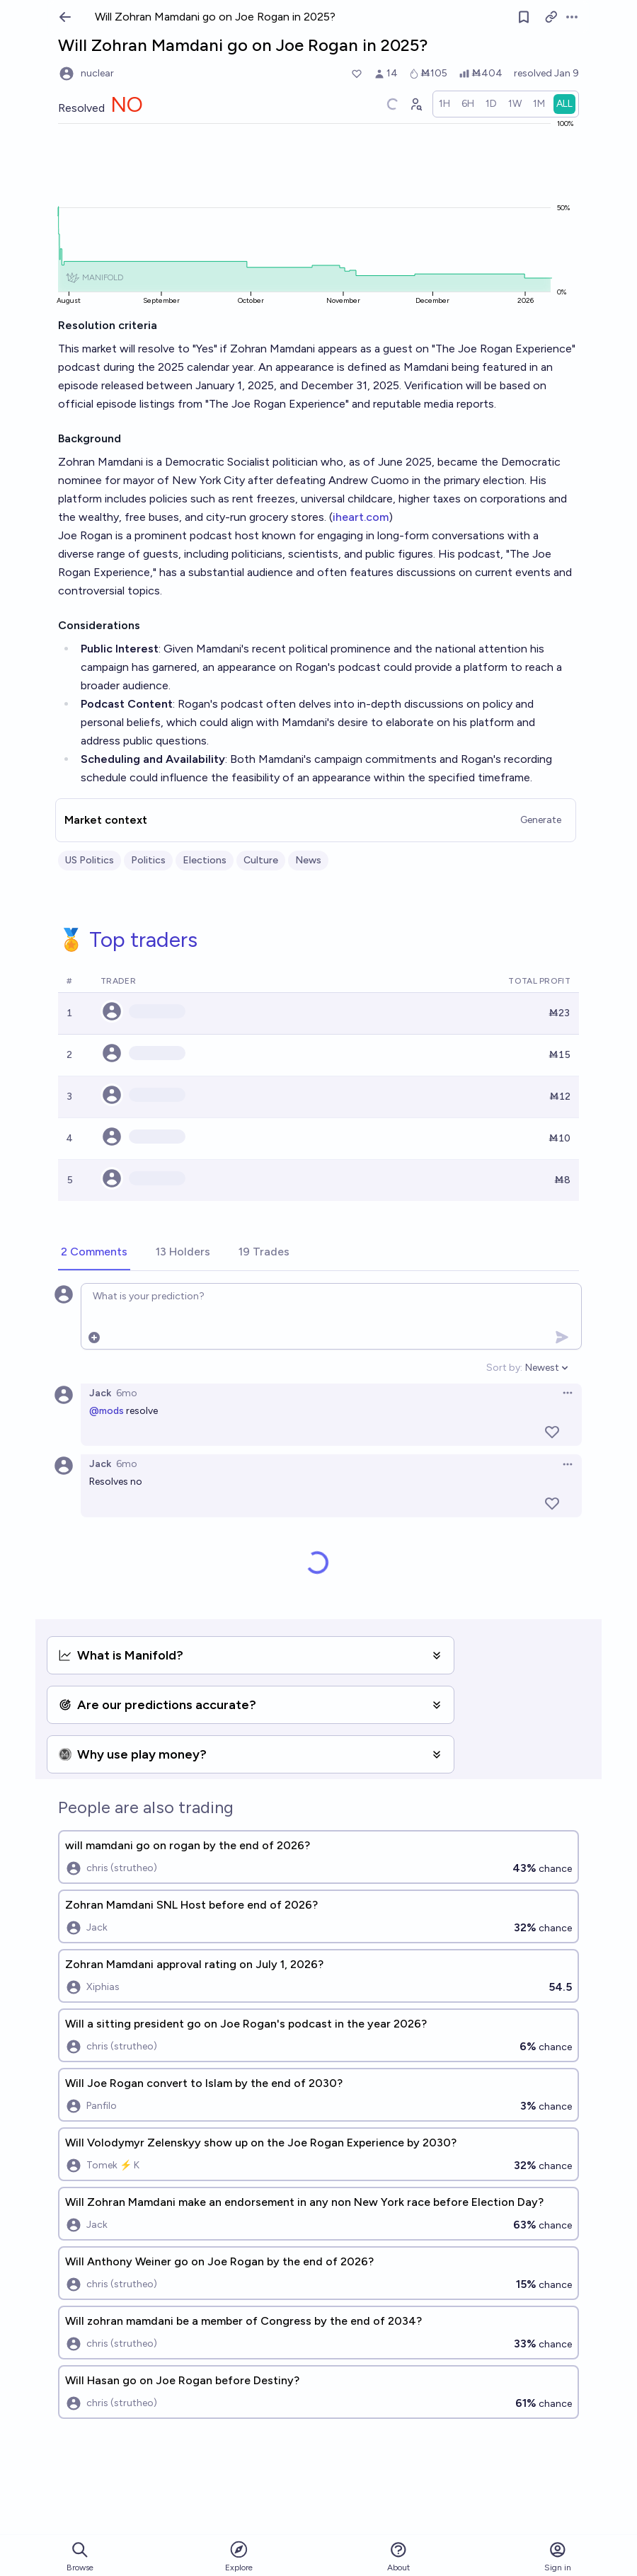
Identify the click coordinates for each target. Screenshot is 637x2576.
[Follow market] (524, 17)
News (308, 860)
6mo (126, 1393)
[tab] (94, 1252)
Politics (148, 860)
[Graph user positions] (415, 104)
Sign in (557, 2556)
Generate (540, 820)
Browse (80, 2556)
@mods (106, 1411)
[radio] (444, 104)
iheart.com (361, 517)
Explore (239, 2555)
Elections (204, 860)
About (398, 2556)
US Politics (89, 860)
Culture (260, 860)
